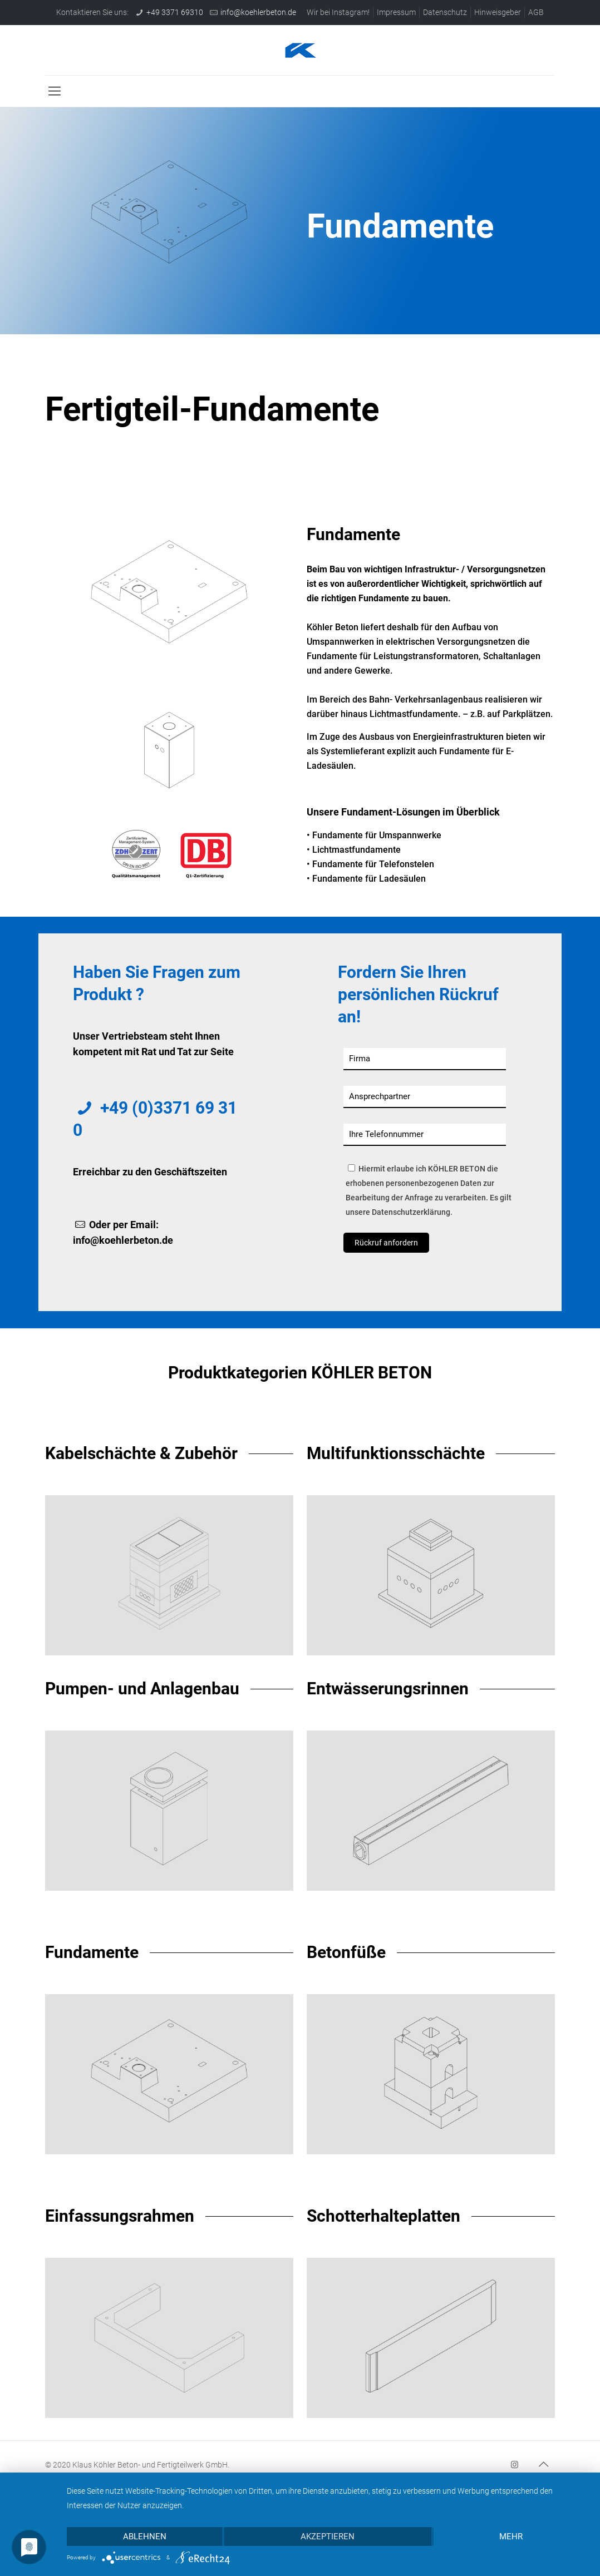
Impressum (396, 12)
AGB (536, 12)
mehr (511, 2536)
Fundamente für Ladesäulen (369, 878)
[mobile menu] (54, 91)
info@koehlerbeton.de (258, 12)
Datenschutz (445, 12)
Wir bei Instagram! (338, 12)
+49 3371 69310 (174, 12)
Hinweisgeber (497, 12)
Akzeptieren (328, 2536)
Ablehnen (144, 2536)
